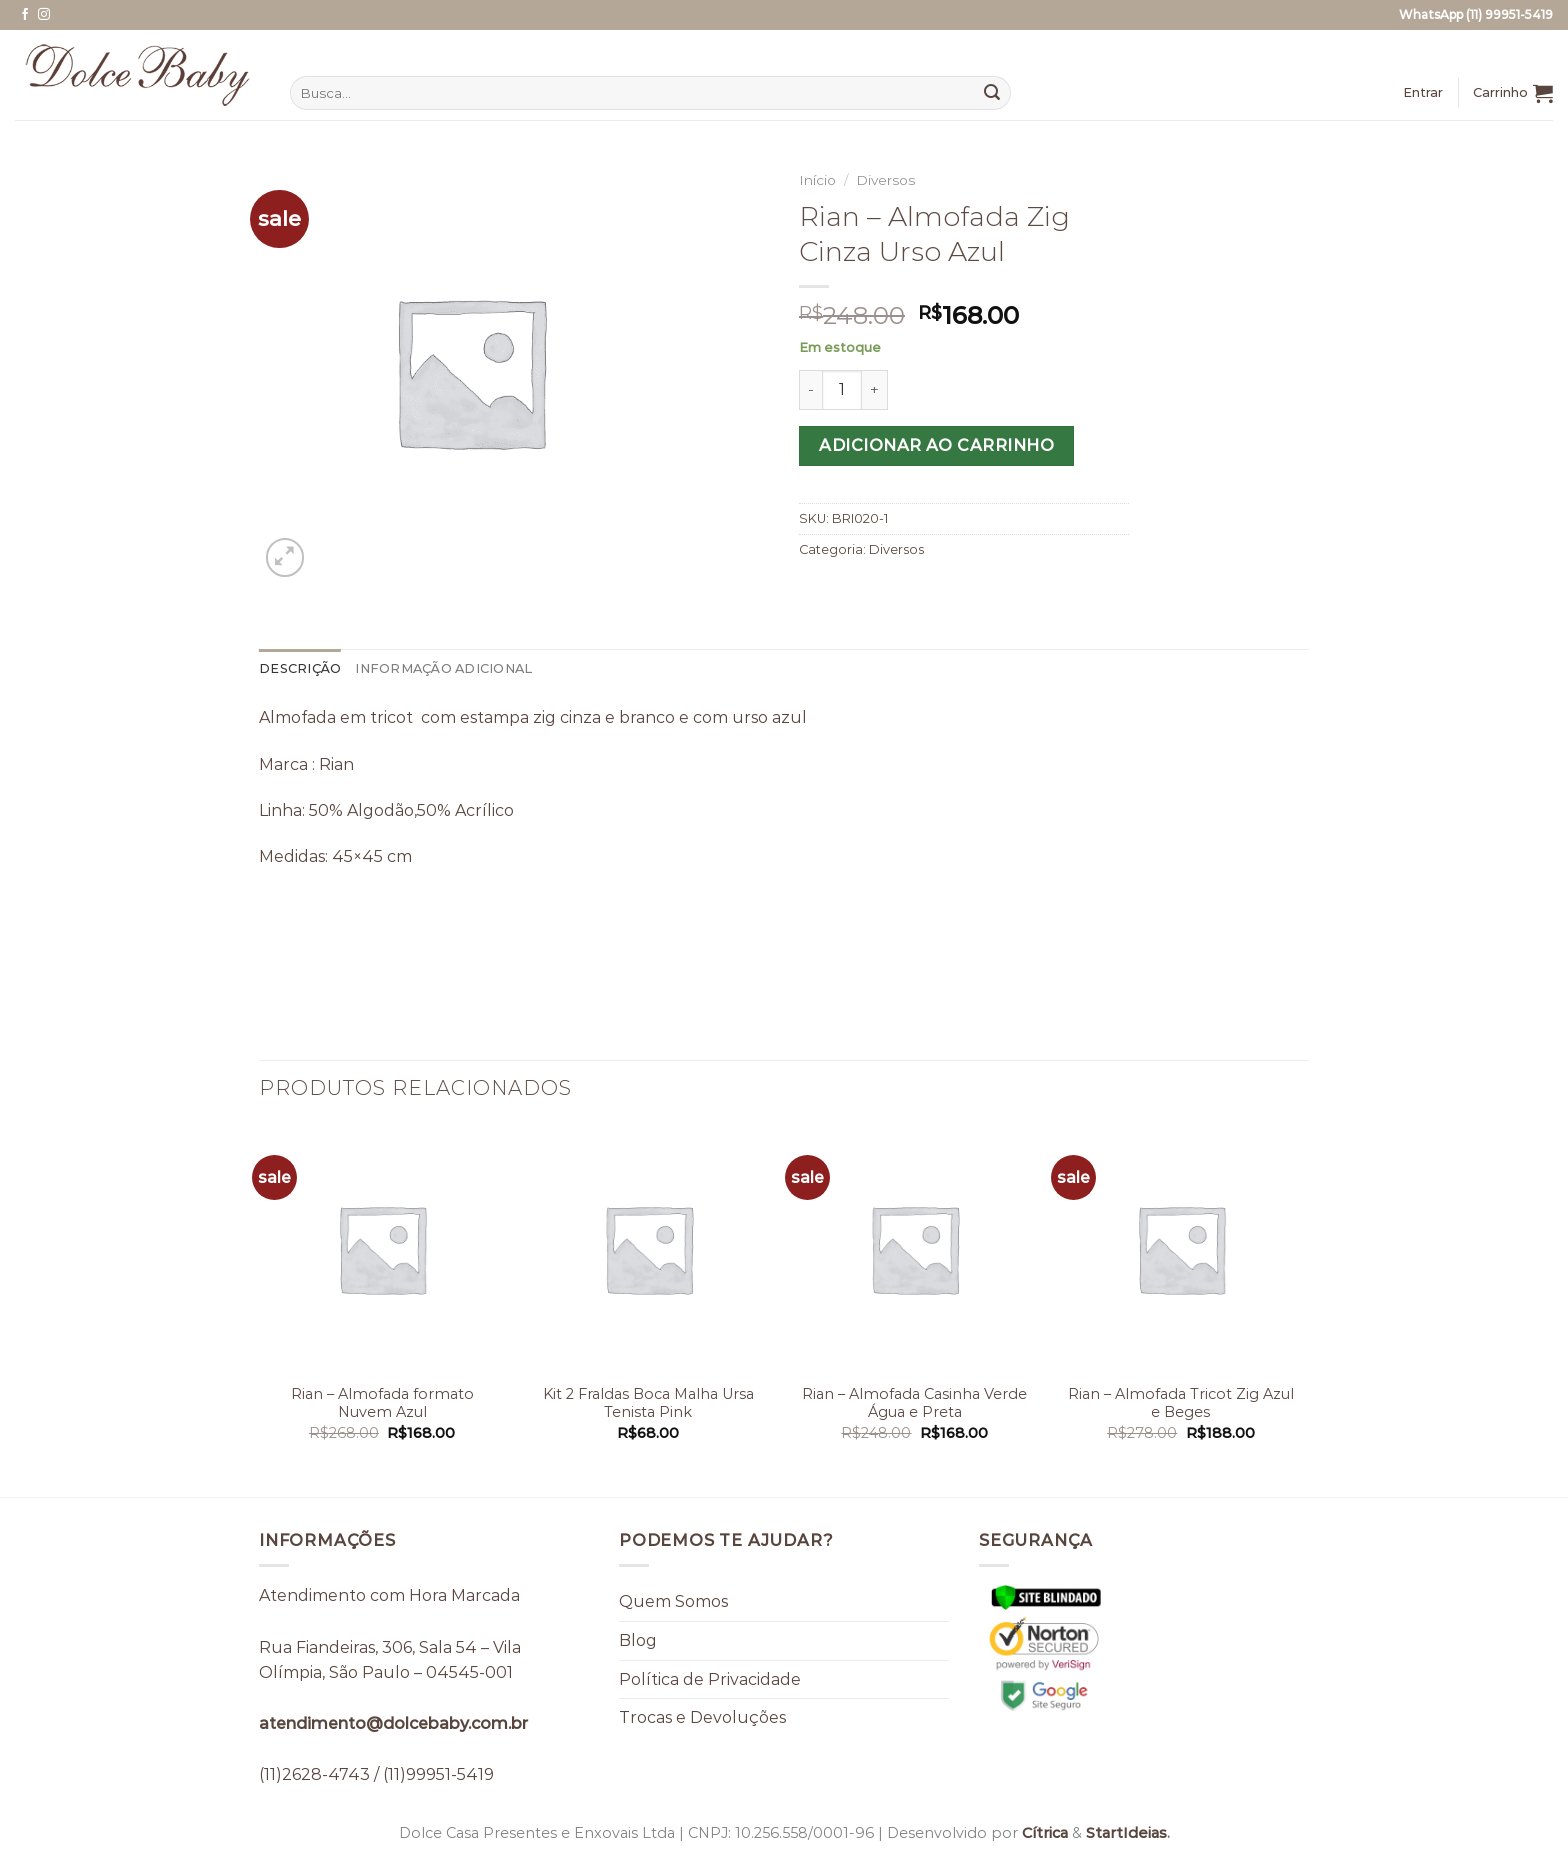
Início (817, 180)
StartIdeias (1126, 1833)
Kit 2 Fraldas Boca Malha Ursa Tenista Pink (648, 1403)
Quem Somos (673, 1601)
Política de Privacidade (710, 1679)
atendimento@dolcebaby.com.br (393, 1723)
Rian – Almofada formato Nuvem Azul (382, 1403)
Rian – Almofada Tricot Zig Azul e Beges (1181, 1403)
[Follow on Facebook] (25, 15)
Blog (638, 1640)
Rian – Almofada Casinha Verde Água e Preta (914, 1403)
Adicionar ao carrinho (936, 445)
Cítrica (1045, 1833)
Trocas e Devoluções (702, 1717)
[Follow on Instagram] (44, 15)
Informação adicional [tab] (443, 668)
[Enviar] (992, 93)
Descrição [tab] (300, 668)
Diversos (885, 180)
